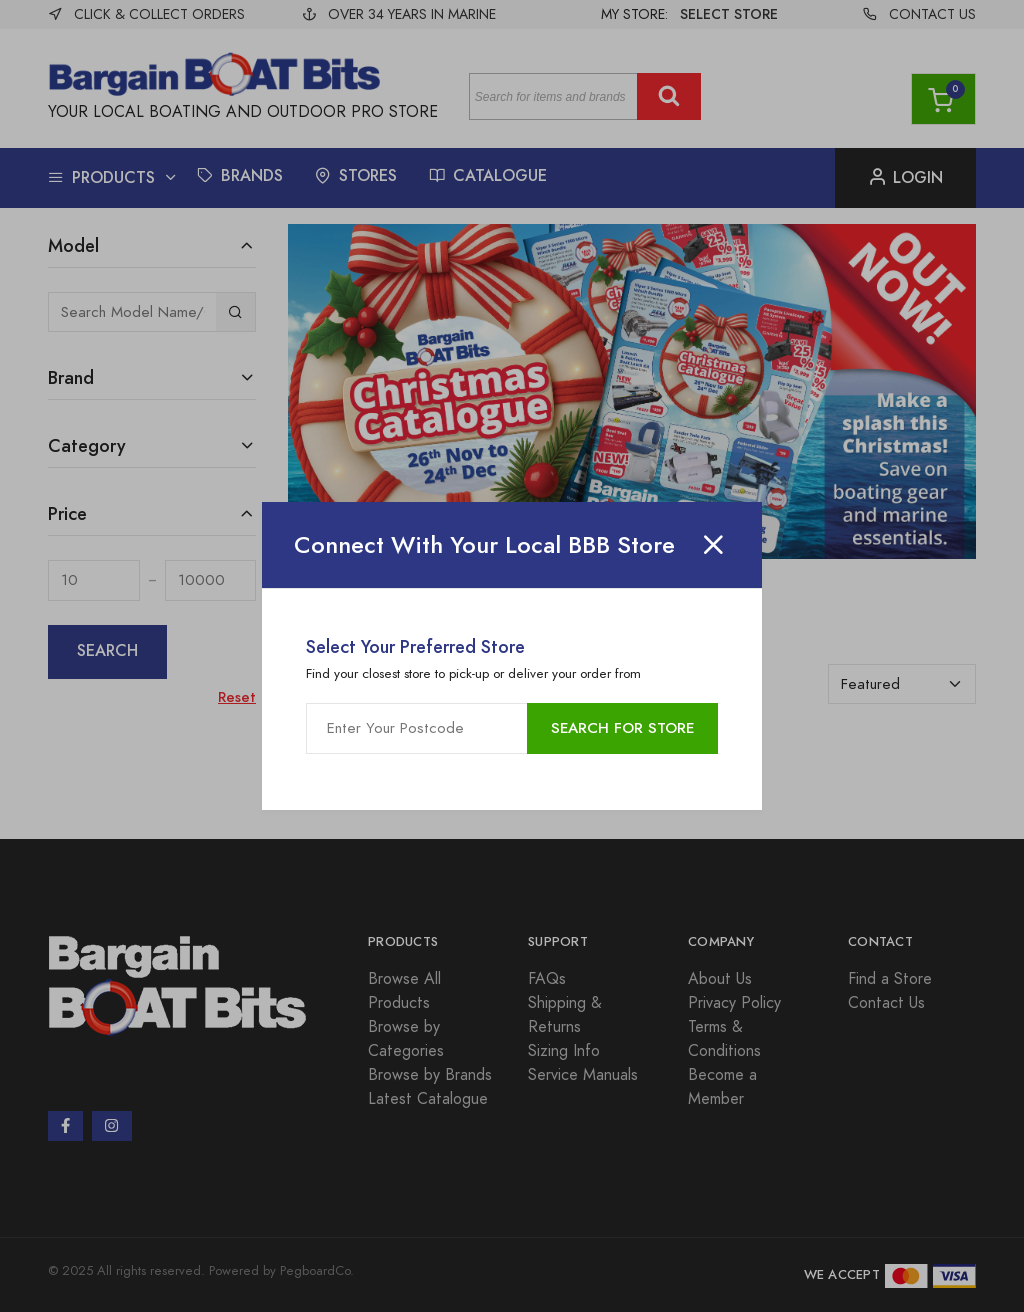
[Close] (713, 545)
